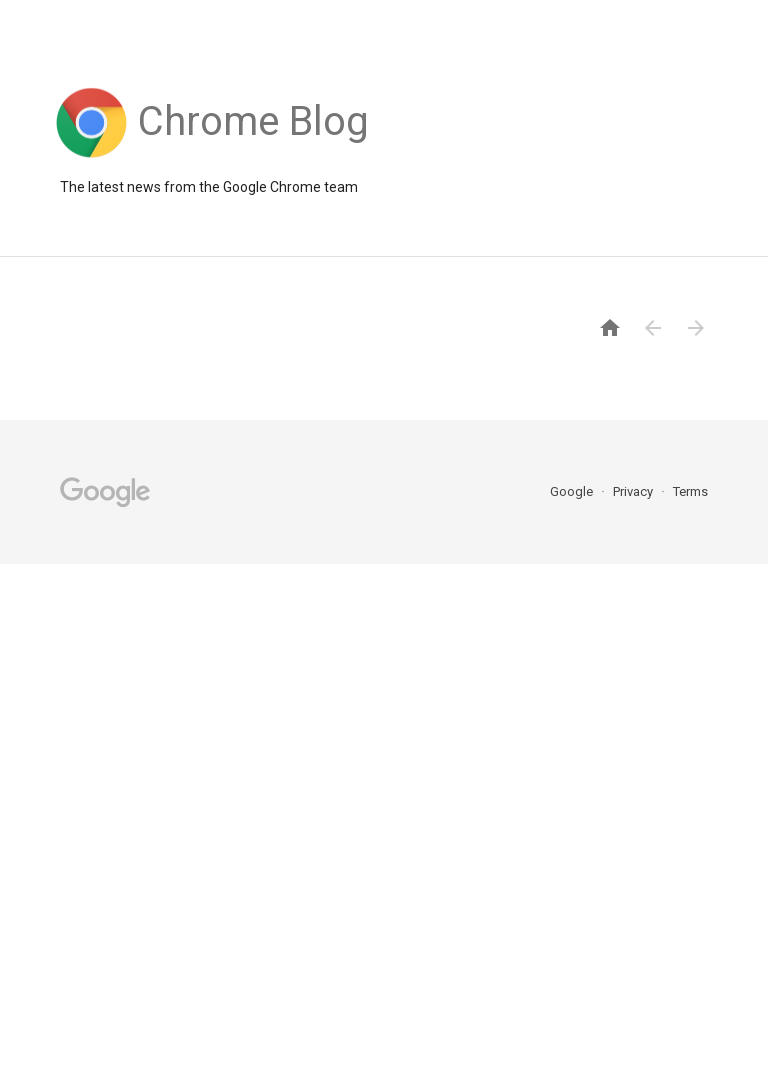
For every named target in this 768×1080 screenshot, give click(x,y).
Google (573, 491)
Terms (690, 491)
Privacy (634, 491)
